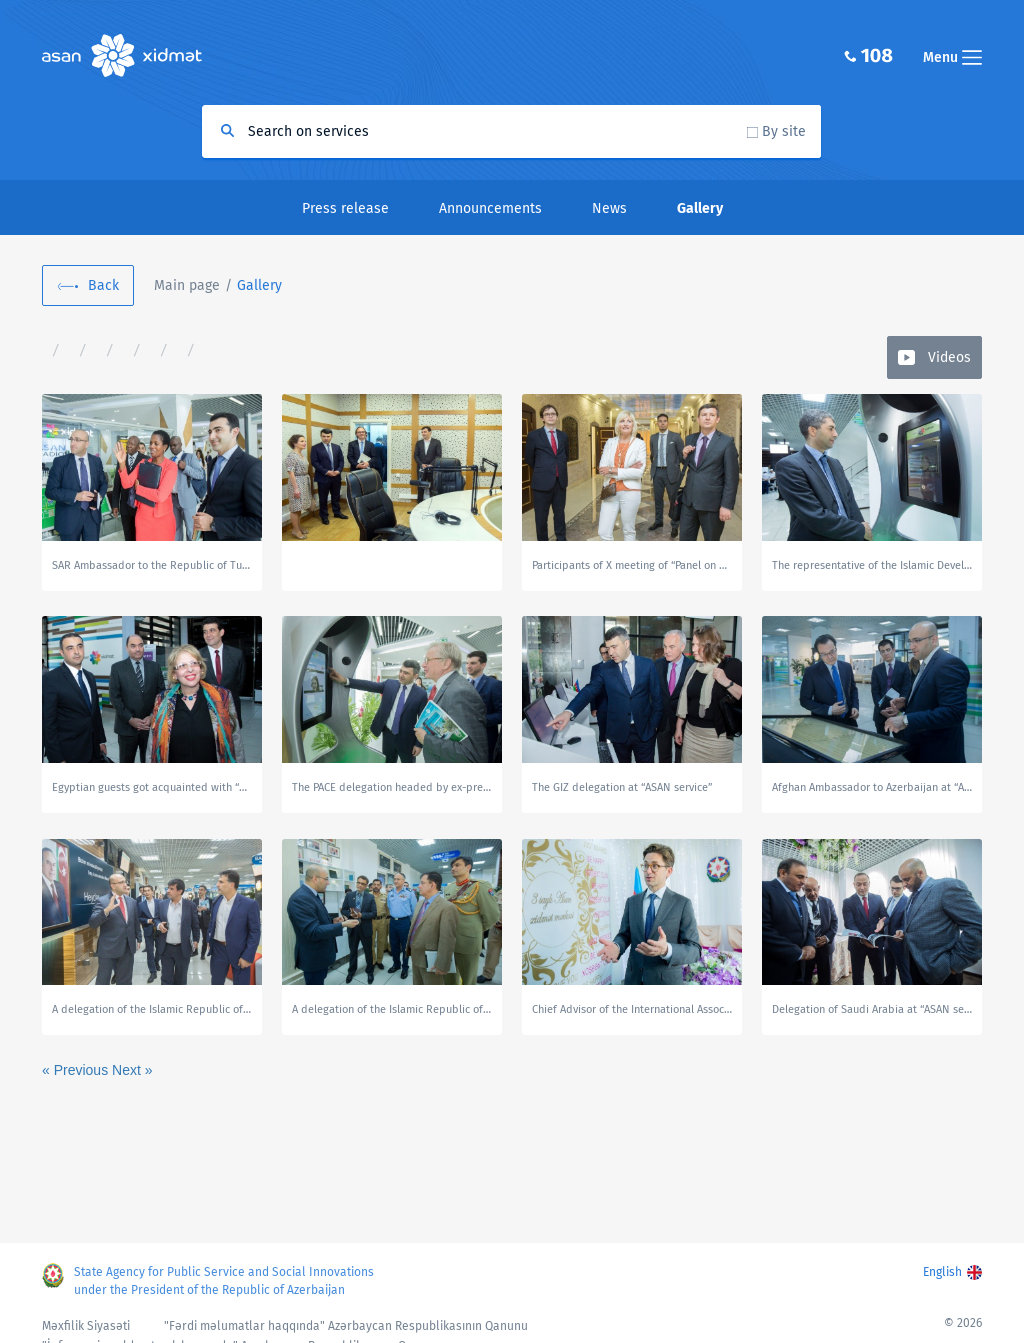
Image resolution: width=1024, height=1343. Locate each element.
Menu (952, 57)
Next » (132, 1070)
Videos (949, 357)
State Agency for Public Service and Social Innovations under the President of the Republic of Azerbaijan (224, 1281)
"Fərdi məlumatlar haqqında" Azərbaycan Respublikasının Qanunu (346, 1326)
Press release (345, 208)
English (942, 1272)
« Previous (77, 1070)
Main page (187, 285)
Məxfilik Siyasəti (86, 1326)
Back (103, 285)
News (609, 208)
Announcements (490, 208)
